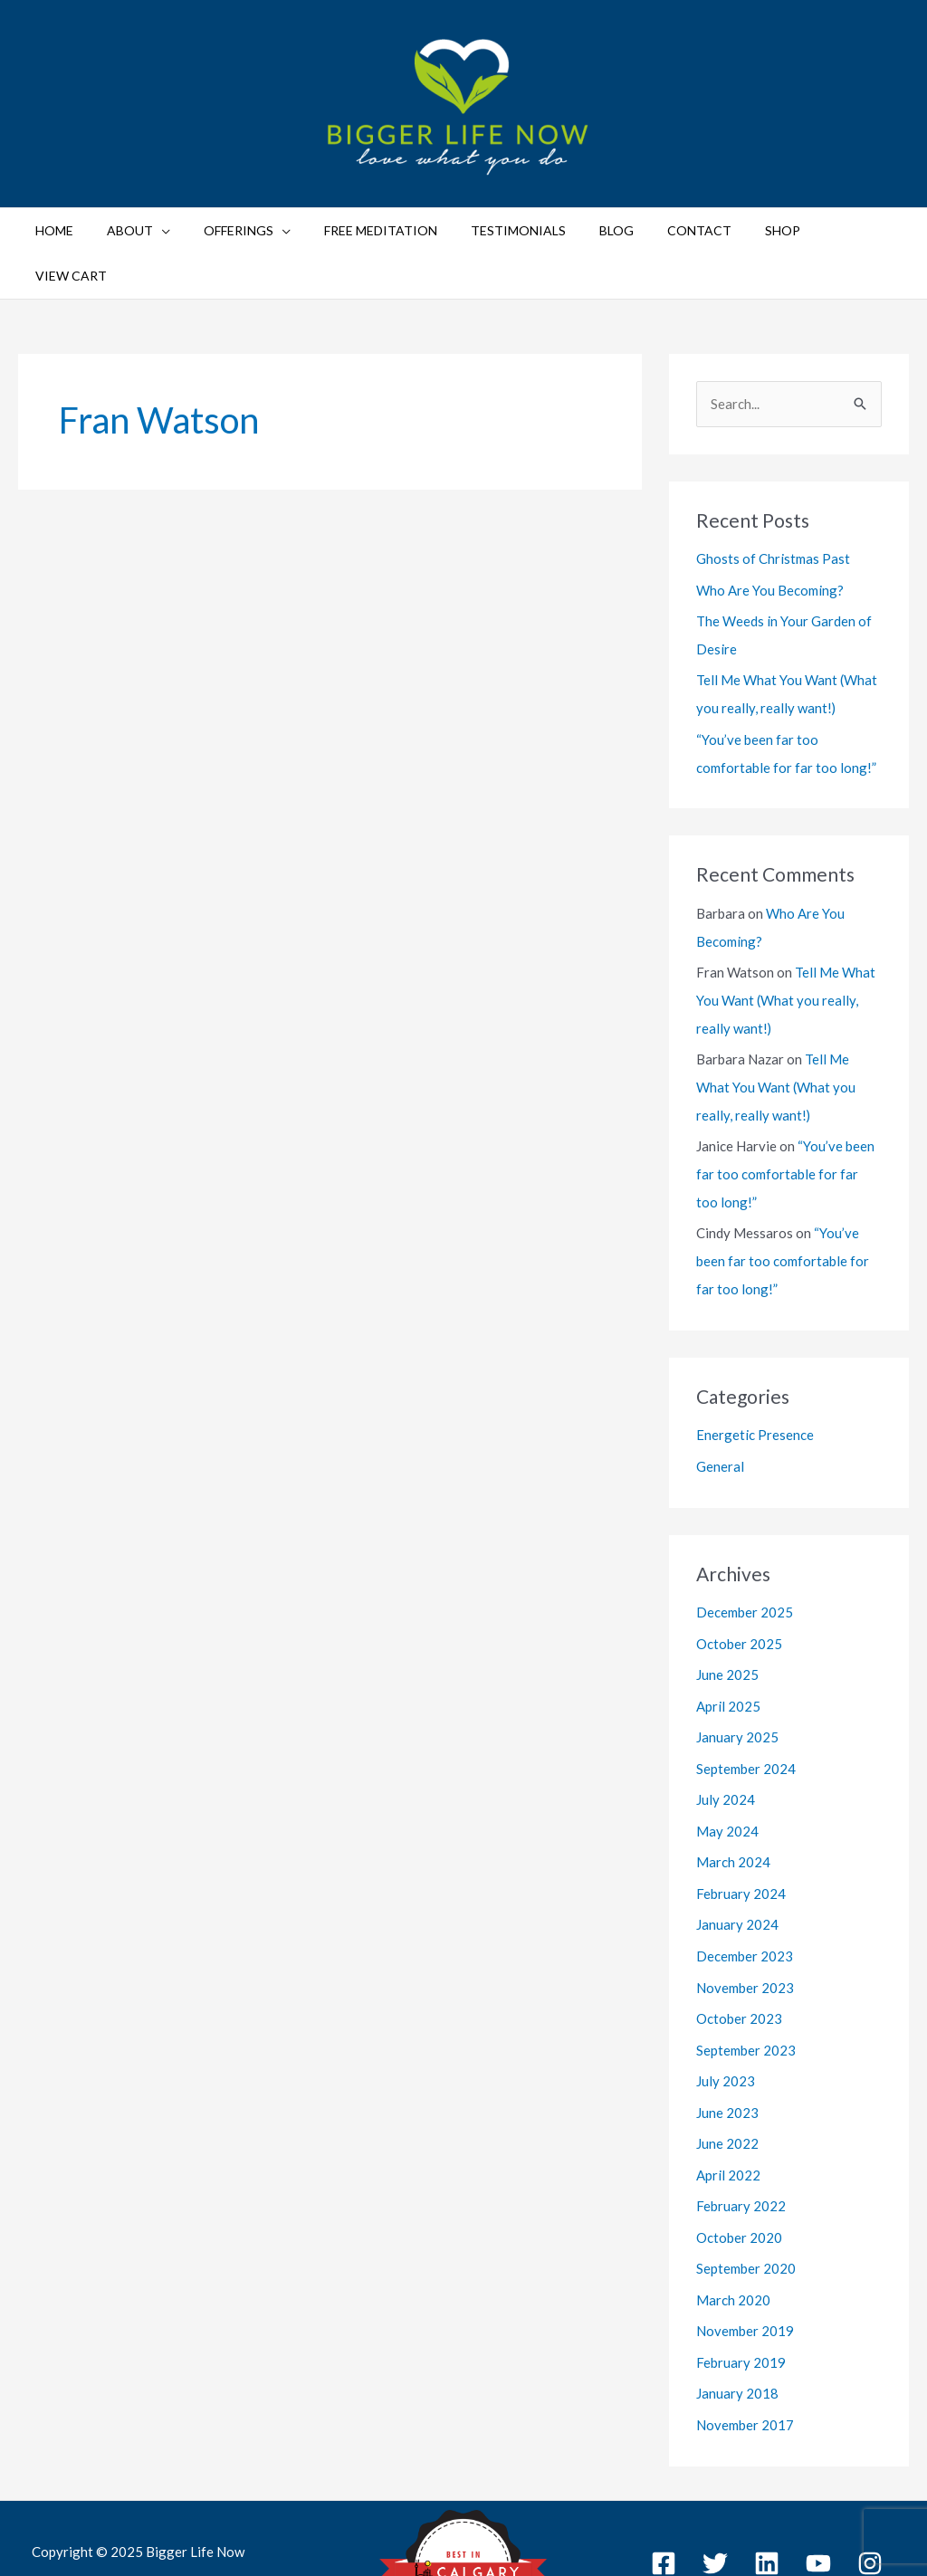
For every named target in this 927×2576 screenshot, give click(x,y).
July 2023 (725, 2008)
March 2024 (733, 1795)
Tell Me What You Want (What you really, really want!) (785, 947)
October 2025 (739, 1580)
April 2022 (728, 2100)
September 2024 (746, 1702)
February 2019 (741, 2283)
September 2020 (746, 2191)
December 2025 (744, 1550)
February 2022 (741, 2131)
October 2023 (739, 1947)
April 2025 (728, 1642)
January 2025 (737, 1673)
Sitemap (815, 2515)
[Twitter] (715, 2482)
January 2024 (737, 1855)
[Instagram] (870, 2482)
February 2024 (741, 1825)
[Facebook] (663, 2482)
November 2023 (745, 1917)
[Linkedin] (766, 2482)
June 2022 (727, 2069)
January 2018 (737, 2313)
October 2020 (739, 2161)
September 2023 (746, 1978)
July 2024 (725, 1733)
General (720, 1405)
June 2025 (727, 1611)
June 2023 (727, 2039)
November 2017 (745, 2344)
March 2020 (733, 2222)
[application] (179, 230)
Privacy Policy (737, 2515)
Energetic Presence (755, 1374)
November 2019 (745, 2253)
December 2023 (744, 1886)
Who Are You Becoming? (770, 544)
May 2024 (727, 1764)
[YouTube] (818, 2482)
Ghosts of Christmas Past (773, 513)
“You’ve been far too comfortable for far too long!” (785, 1117)
